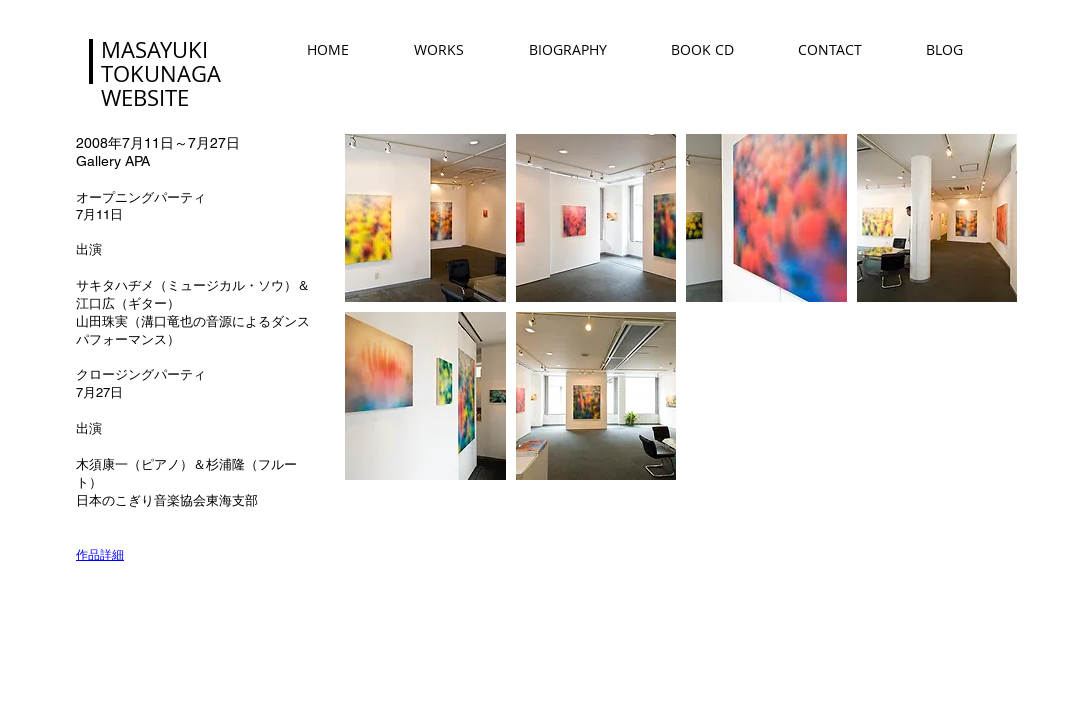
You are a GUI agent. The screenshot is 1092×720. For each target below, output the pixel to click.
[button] (425, 218)
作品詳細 (100, 554)
